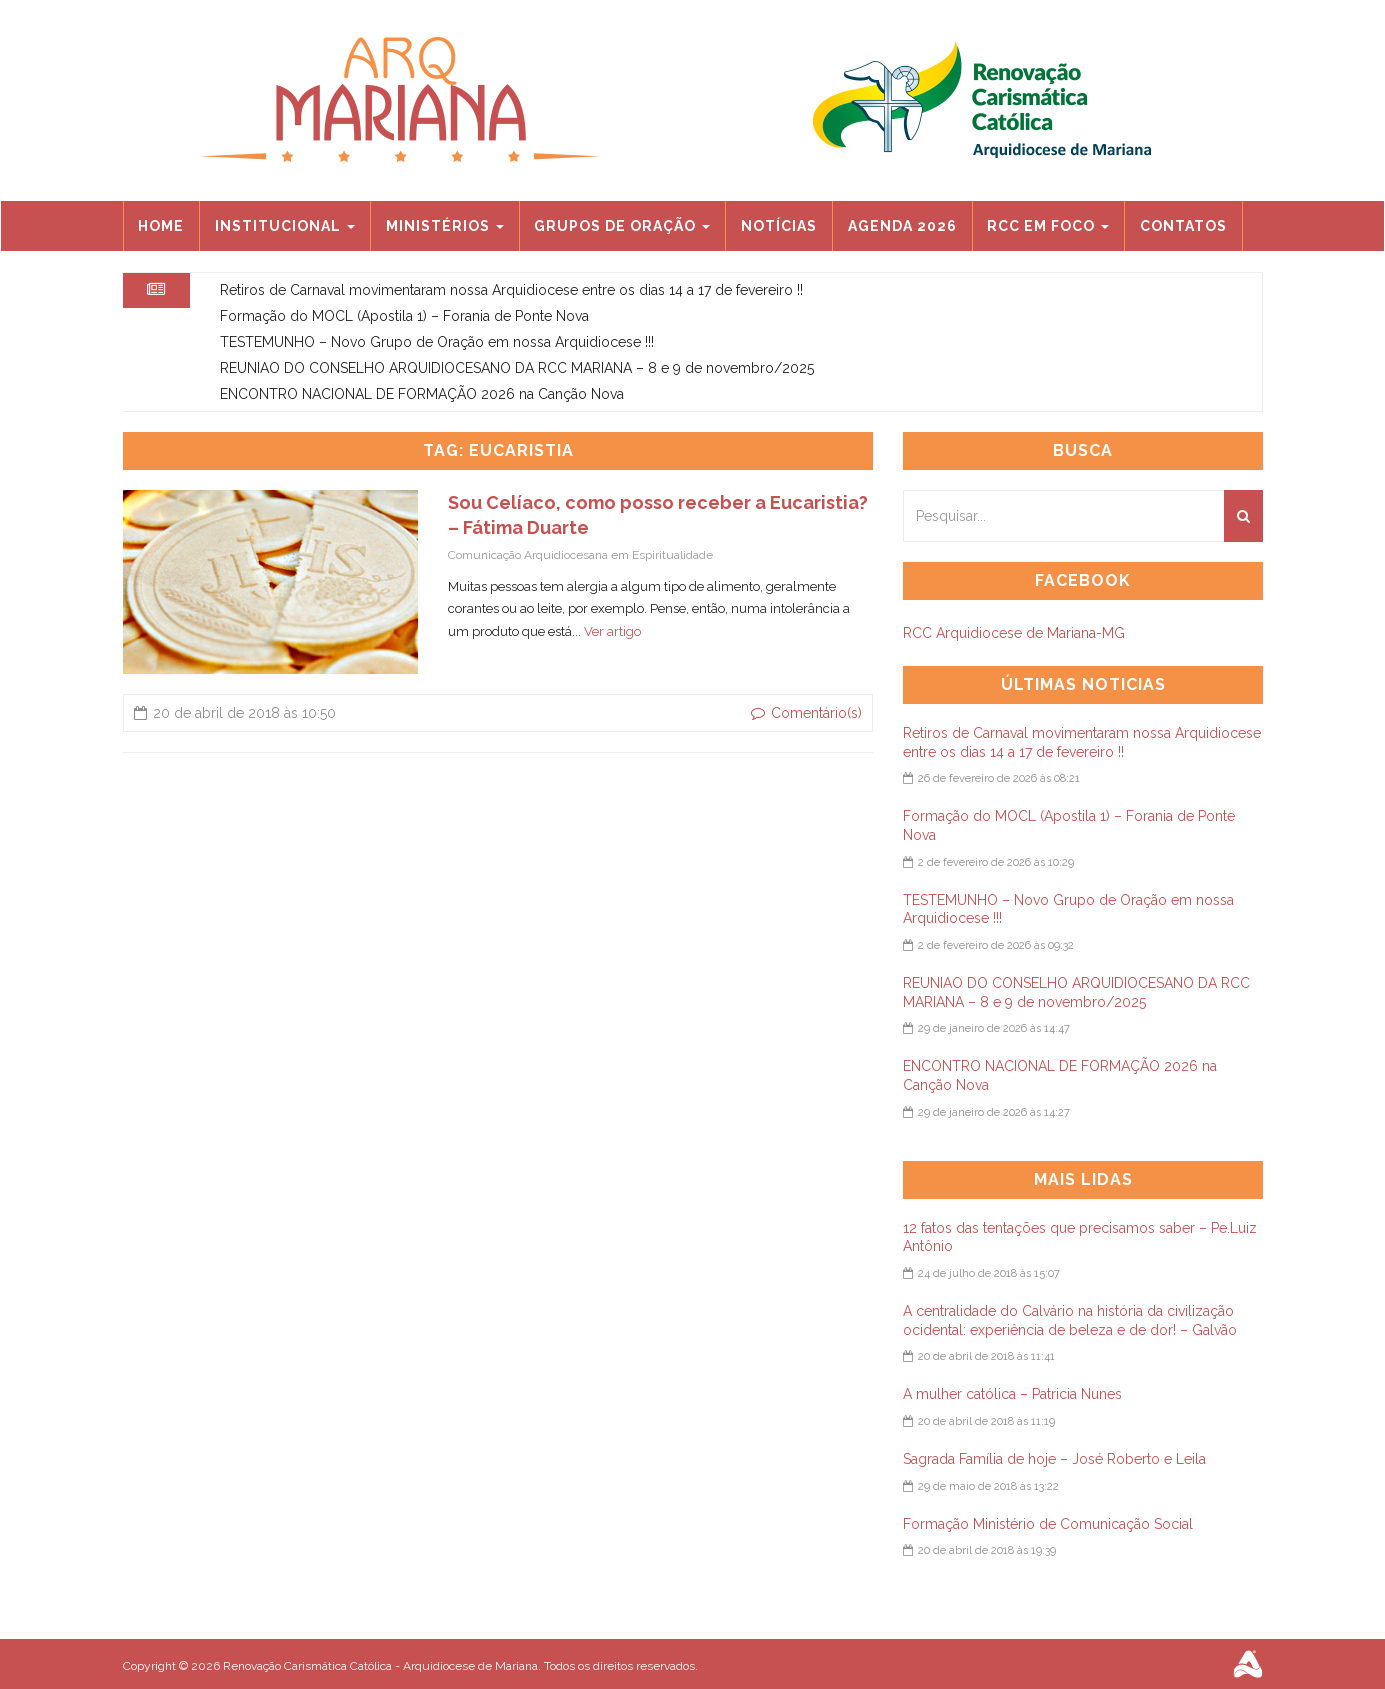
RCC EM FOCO (1048, 226)
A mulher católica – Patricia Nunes (1012, 1394)
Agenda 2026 (902, 226)
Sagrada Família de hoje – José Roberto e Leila (1054, 1459)
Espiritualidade (672, 555)
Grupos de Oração (622, 226)
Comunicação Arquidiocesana (528, 555)
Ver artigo (612, 631)
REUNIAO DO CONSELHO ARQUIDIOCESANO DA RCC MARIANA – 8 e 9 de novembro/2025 (517, 368)
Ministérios (445, 226)
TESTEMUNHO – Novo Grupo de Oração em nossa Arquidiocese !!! (437, 342)
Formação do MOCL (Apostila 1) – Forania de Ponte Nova (404, 316)
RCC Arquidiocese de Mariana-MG (1014, 633)
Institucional (285, 226)
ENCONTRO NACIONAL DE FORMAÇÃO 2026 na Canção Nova (422, 394)
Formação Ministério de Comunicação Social (1048, 1524)
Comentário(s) (806, 713)
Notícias (779, 226)
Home (161, 226)
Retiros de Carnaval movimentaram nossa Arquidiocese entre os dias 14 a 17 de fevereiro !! (511, 290)
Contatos (1183, 226)
